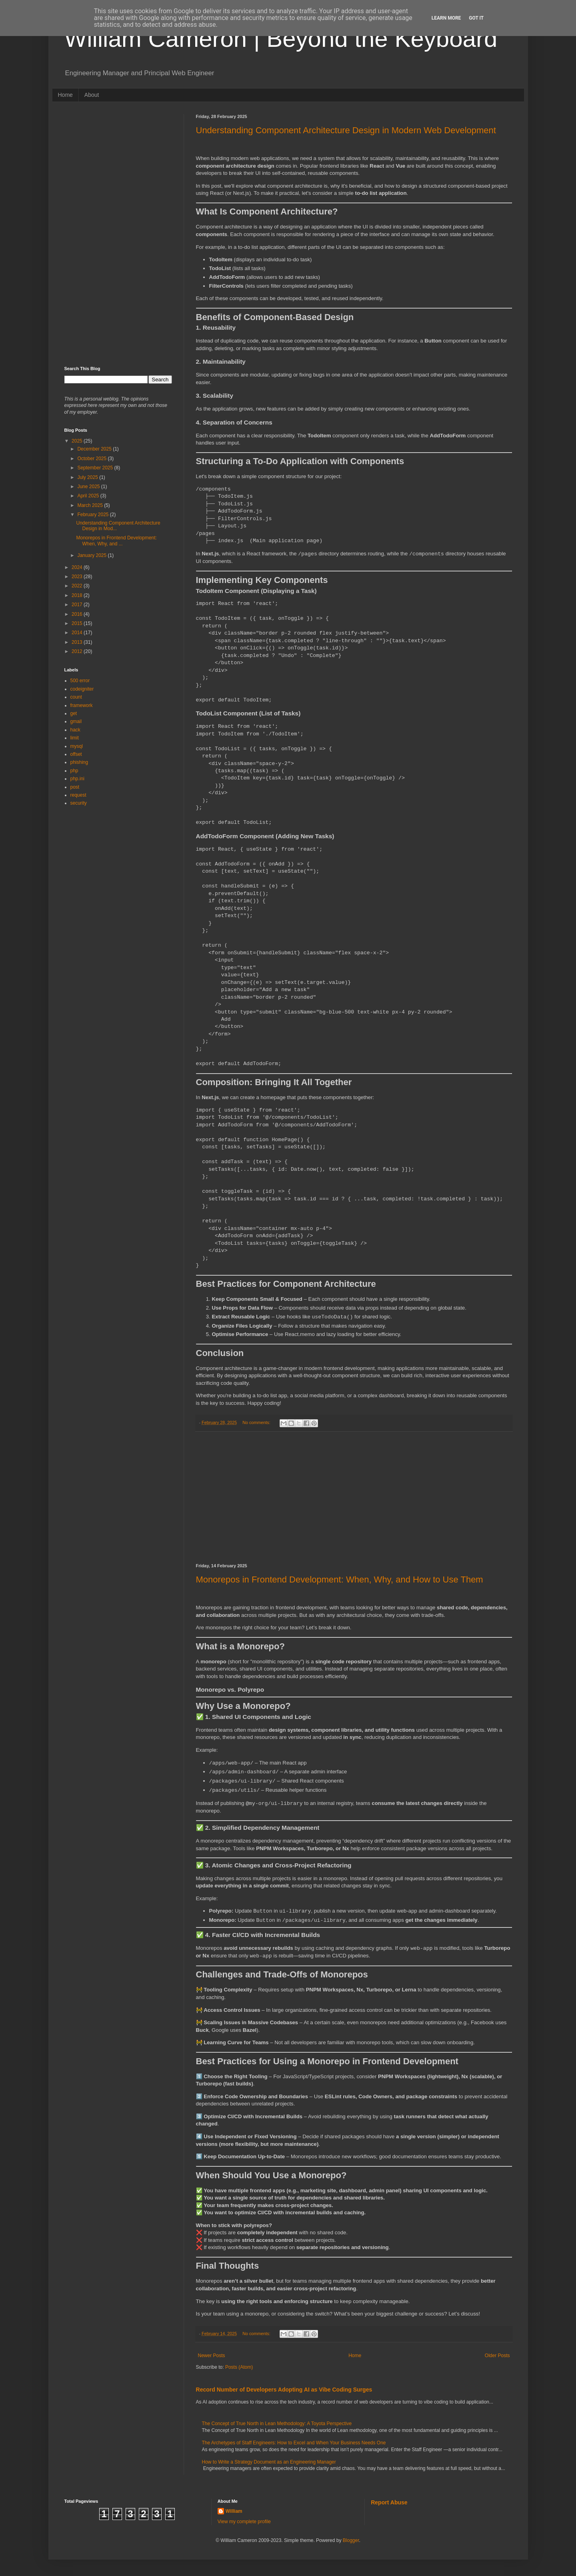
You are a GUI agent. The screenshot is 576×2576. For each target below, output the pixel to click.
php (74, 770)
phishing (79, 762)
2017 (78, 604)
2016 (78, 614)
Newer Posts (211, 2355)
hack (75, 730)
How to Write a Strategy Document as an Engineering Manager (269, 2462)
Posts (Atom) (239, 2367)
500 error (80, 680)
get (73, 713)
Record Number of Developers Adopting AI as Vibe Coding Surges (284, 2389)
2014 (78, 632)
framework (81, 705)
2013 (78, 642)
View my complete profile (244, 2521)
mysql (76, 746)
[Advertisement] (354, 1498)
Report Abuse (389, 2502)
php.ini (77, 778)
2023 (78, 576)
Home (65, 95)
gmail (76, 721)
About (91, 95)
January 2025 (92, 555)
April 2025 (88, 496)
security (78, 803)
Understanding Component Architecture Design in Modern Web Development (346, 130)
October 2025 (92, 458)
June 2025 (89, 486)
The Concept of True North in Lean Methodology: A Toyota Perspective (277, 2423)
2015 (78, 623)
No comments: (257, 1422)
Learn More (446, 18)
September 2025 (95, 468)
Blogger (351, 2540)
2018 (78, 595)
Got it (476, 18)
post (75, 787)
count (76, 697)
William (234, 2511)
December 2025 (95, 449)
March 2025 (90, 505)
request (78, 795)
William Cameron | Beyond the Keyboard (281, 38)
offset (76, 754)
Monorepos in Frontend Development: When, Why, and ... (116, 540)
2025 (78, 441)
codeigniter (82, 689)
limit (74, 738)
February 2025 (93, 514)
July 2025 (88, 477)
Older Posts (497, 2355)
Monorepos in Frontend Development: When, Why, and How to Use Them (339, 1579)
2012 (78, 651)
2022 (78, 586)
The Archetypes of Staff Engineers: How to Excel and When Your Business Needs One (294, 2443)
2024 (78, 567)
